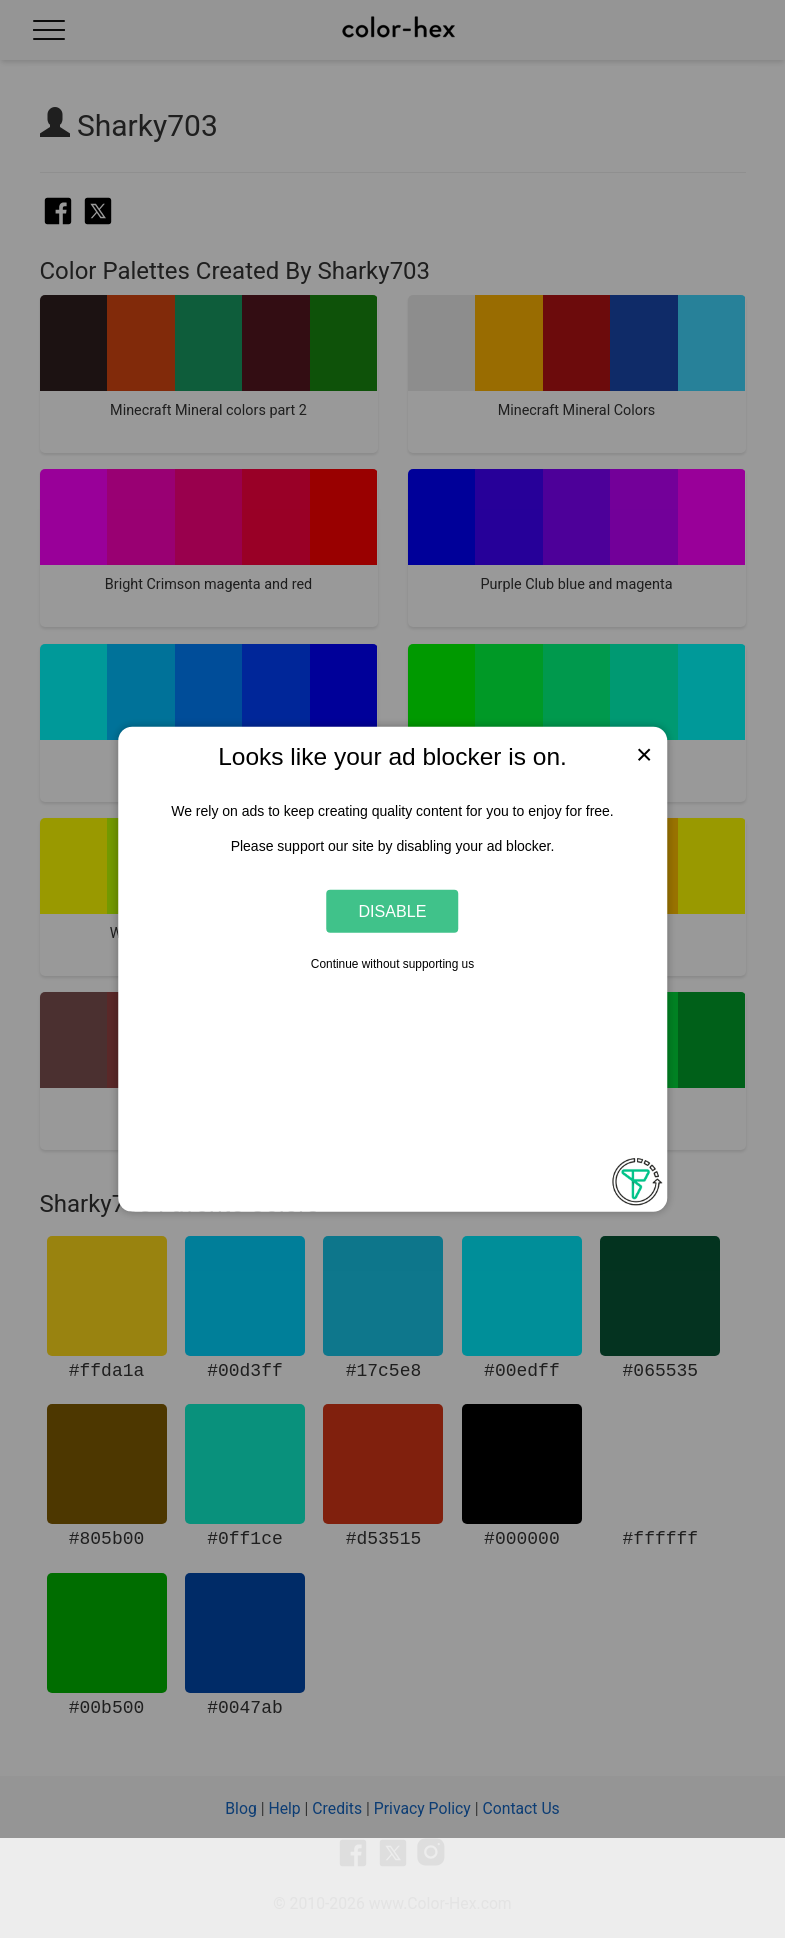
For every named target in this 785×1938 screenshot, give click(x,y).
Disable (393, 911)
